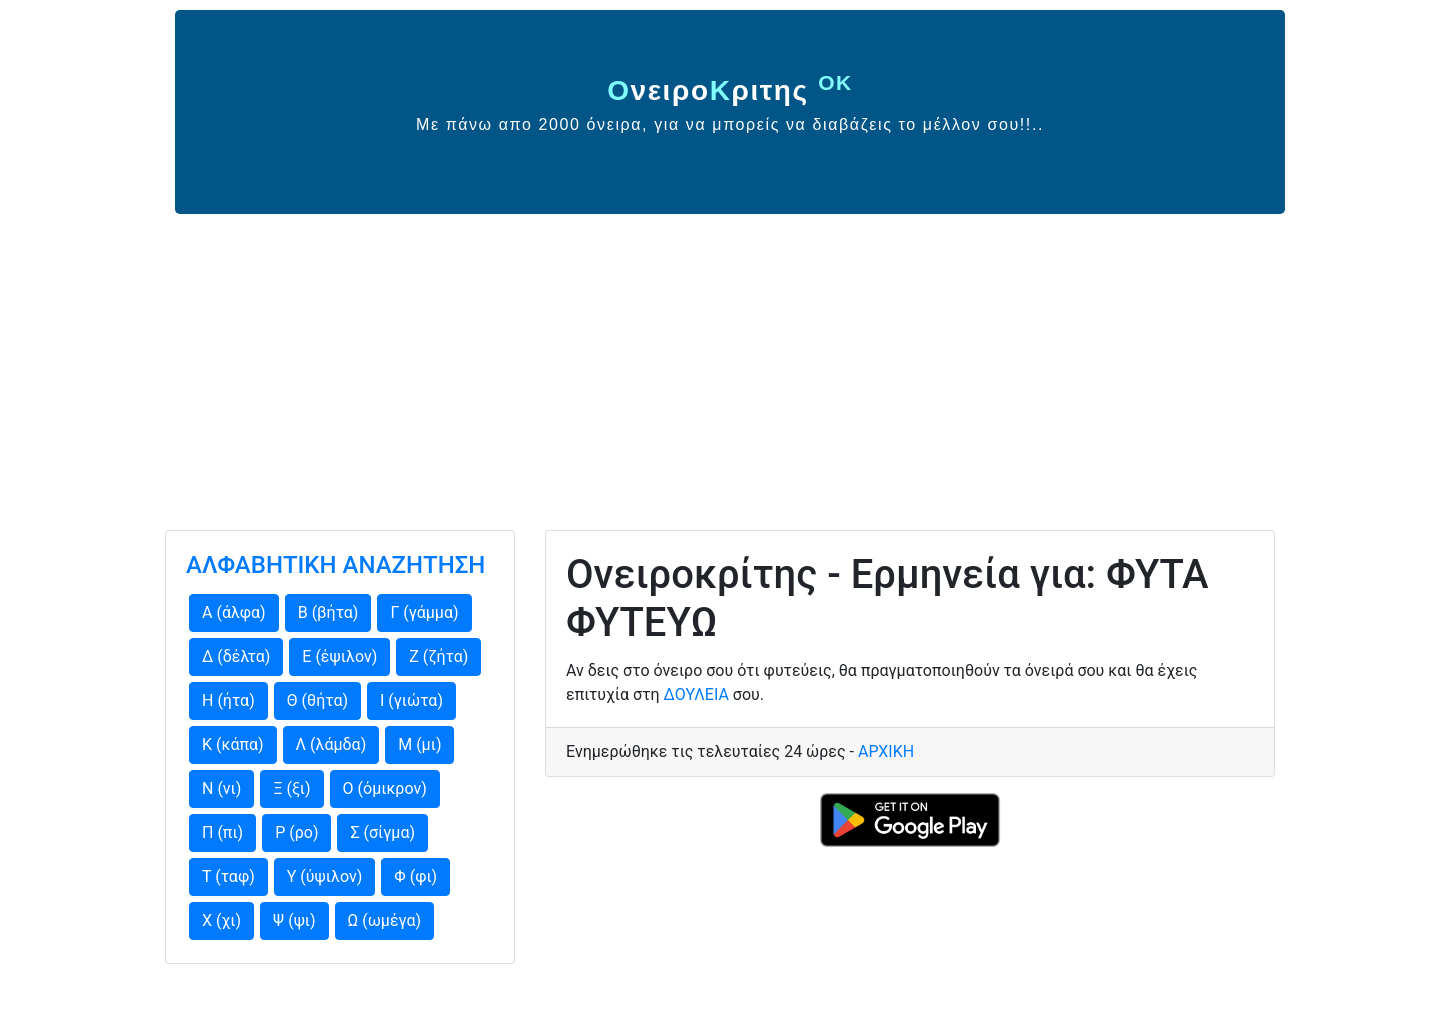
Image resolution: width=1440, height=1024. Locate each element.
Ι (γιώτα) (411, 700)
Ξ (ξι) (291, 788)
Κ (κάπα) (233, 744)
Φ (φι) (415, 876)
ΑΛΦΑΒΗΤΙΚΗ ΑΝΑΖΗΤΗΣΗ (335, 565)
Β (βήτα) (328, 612)
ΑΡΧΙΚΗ (886, 751)
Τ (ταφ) (228, 876)
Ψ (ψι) (294, 920)
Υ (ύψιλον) (325, 876)
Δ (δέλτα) (236, 656)
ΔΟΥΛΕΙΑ (696, 694)
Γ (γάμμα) (424, 612)
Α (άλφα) (234, 612)
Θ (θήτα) (317, 700)
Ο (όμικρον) (385, 788)
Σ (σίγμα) (382, 832)
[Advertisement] (720, 364)
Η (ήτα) (228, 700)
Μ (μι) (419, 744)
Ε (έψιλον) (339, 656)
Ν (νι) (221, 788)
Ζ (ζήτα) (438, 656)
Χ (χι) (221, 920)
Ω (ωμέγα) (385, 920)
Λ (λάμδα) (331, 744)
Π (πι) (222, 832)
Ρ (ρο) (296, 832)
